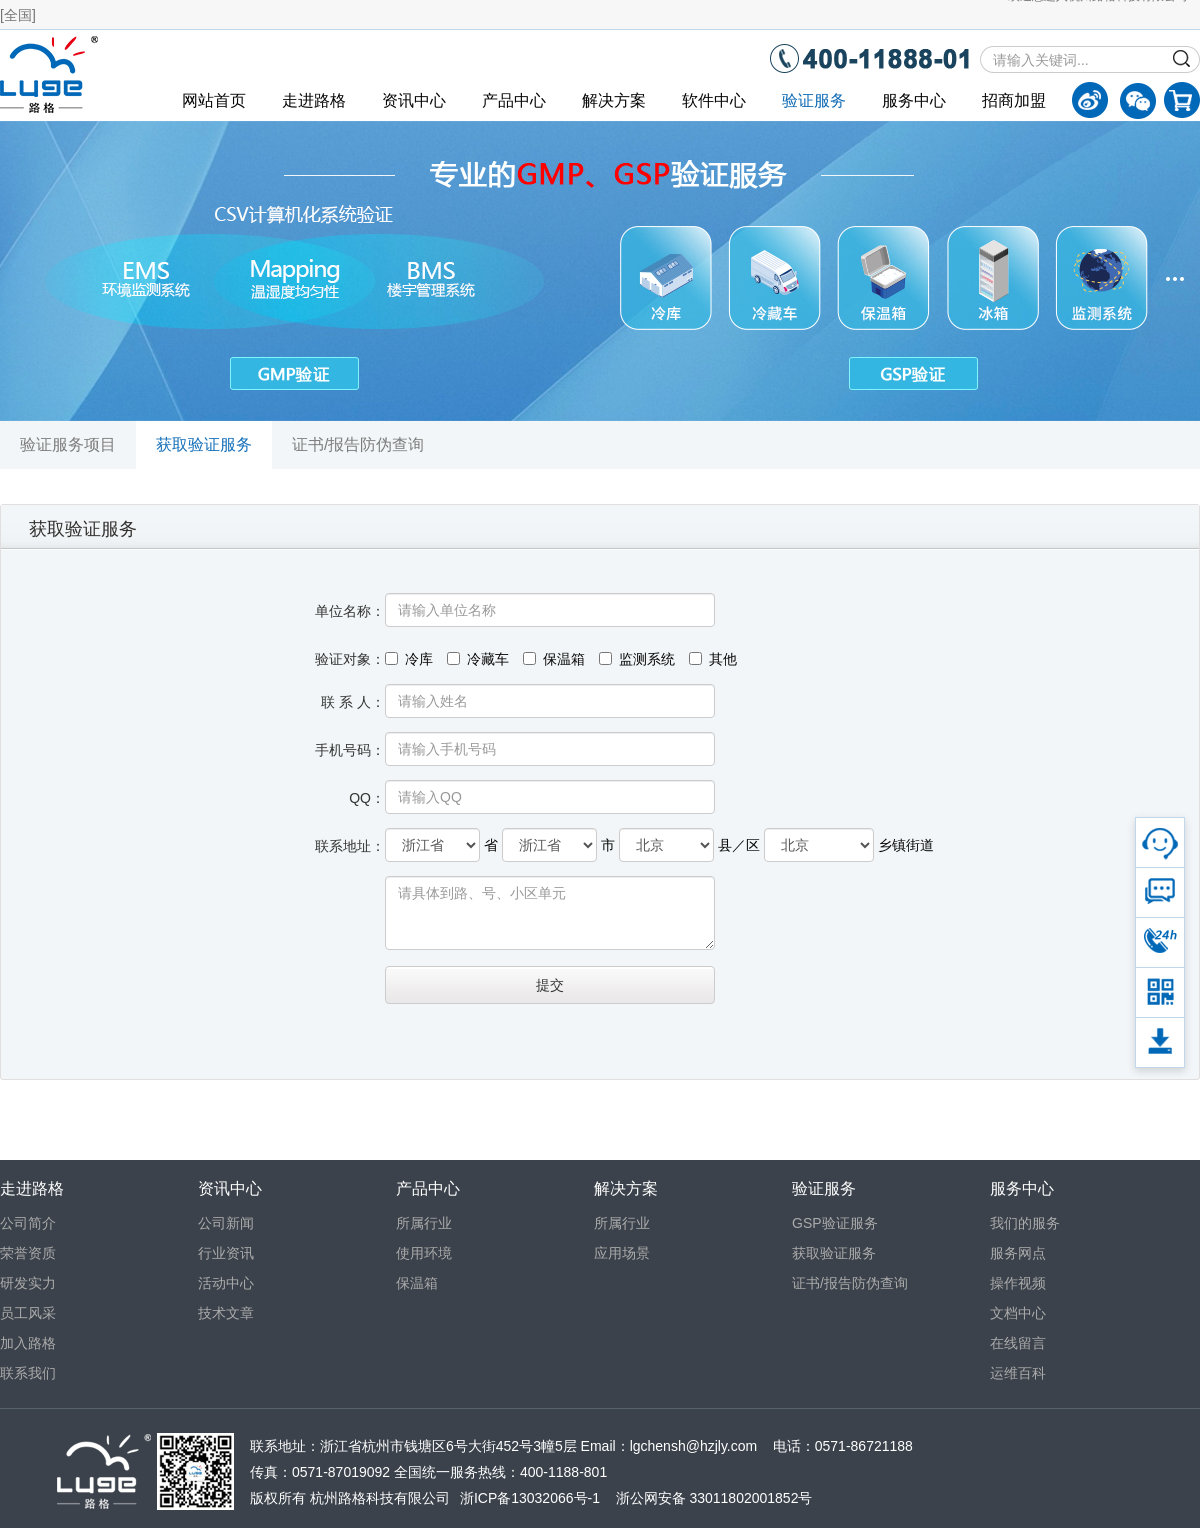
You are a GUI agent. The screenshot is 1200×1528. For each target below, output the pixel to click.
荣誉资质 (28, 1253)
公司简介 (28, 1223)
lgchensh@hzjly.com (694, 1446)
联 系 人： (353, 702)
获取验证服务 (204, 444)
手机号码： (350, 750)
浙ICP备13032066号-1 (530, 1498)
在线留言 (1018, 1343)
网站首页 (214, 100)
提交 (550, 985)
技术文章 (226, 1313)
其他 (713, 659)
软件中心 (714, 100)
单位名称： (350, 611)
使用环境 (424, 1253)
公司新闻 (226, 1223)
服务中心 (914, 100)
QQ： (367, 798)
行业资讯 (226, 1253)
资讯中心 (414, 100)
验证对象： (350, 659)
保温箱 (554, 659)
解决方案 (614, 100)
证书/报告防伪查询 (358, 444)
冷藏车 (478, 659)
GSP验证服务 (835, 1223)
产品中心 (514, 100)
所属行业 (424, 1223)
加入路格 (28, 1343)
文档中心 (1018, 1313)
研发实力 (28, 1283)
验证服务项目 (68, 444)
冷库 (409, 659)
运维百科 (1018, 1373)
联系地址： (350, 846)
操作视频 (1018, 1283)
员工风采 (28, 1313)
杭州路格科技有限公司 (380, 1498)
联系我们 (28, 1373)
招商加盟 (1014, 100)
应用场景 (622, 1253)
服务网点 (1018, 1253)
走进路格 (314, 100)
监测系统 (637, 659)
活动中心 (226, 1283)
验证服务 (814, 100)
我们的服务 (1025, 1223)
